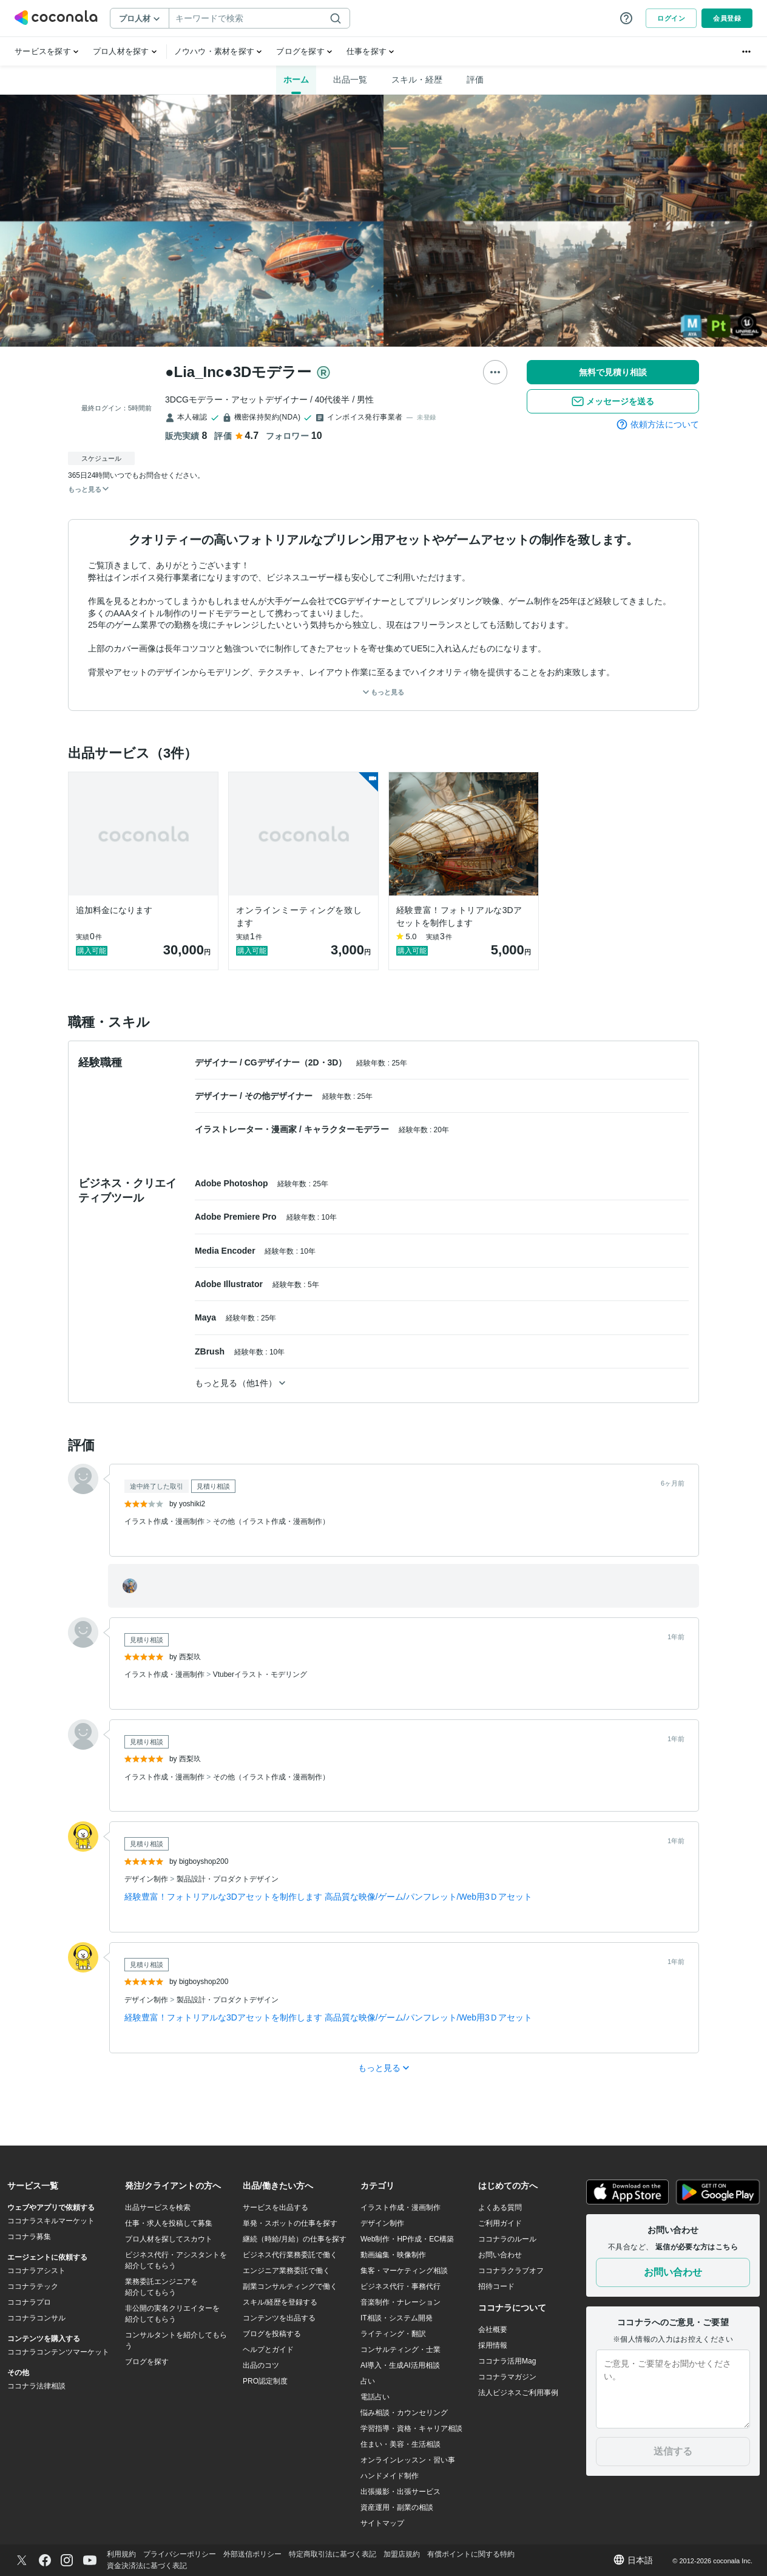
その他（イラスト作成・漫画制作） (271, 1521)
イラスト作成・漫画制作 (165, 1521)
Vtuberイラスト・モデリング (260, 1674)
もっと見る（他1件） (240, 1383)
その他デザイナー (280, 1096)
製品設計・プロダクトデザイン (228, 1879)
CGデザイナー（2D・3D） (297, 1062)
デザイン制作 (147, 1879)
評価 (475, 79)
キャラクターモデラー (347, 1129)
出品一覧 (350, 79)
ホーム (296, 79)
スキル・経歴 (416, 79)
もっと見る (383, 692)
